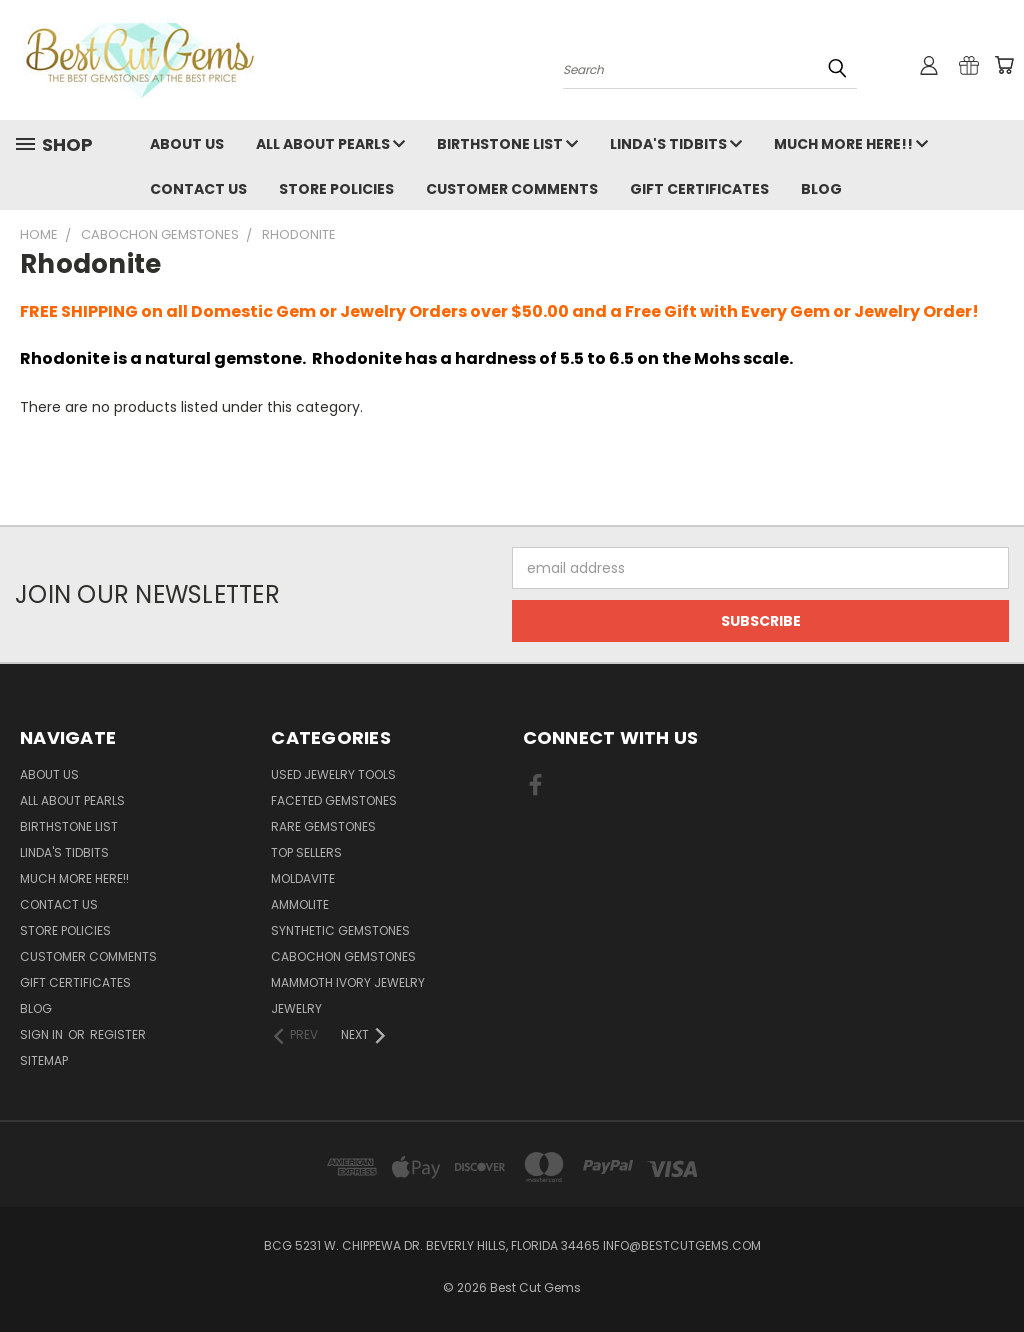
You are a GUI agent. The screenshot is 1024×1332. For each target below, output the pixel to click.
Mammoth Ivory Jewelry (348, 982)
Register (118, 1034)
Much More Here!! (851, 144)
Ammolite (300, 904)
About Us (187, 144)
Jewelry (296, 1008)
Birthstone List (507, 144)
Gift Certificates (699, 189)
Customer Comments (512, 189)
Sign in (43, 1034)
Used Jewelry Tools (333, 774)
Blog (821, 189)
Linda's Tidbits (676, 144)
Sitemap (44, 1060)
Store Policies (336, 189)
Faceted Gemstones (334, 800)
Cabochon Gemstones (343, 956)
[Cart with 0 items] (1004, 65)
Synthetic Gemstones (340, 930)
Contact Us (198, 189)
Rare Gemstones (323, 826)
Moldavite (303, 878)
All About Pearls (330, 144)
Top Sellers (306, 852)
